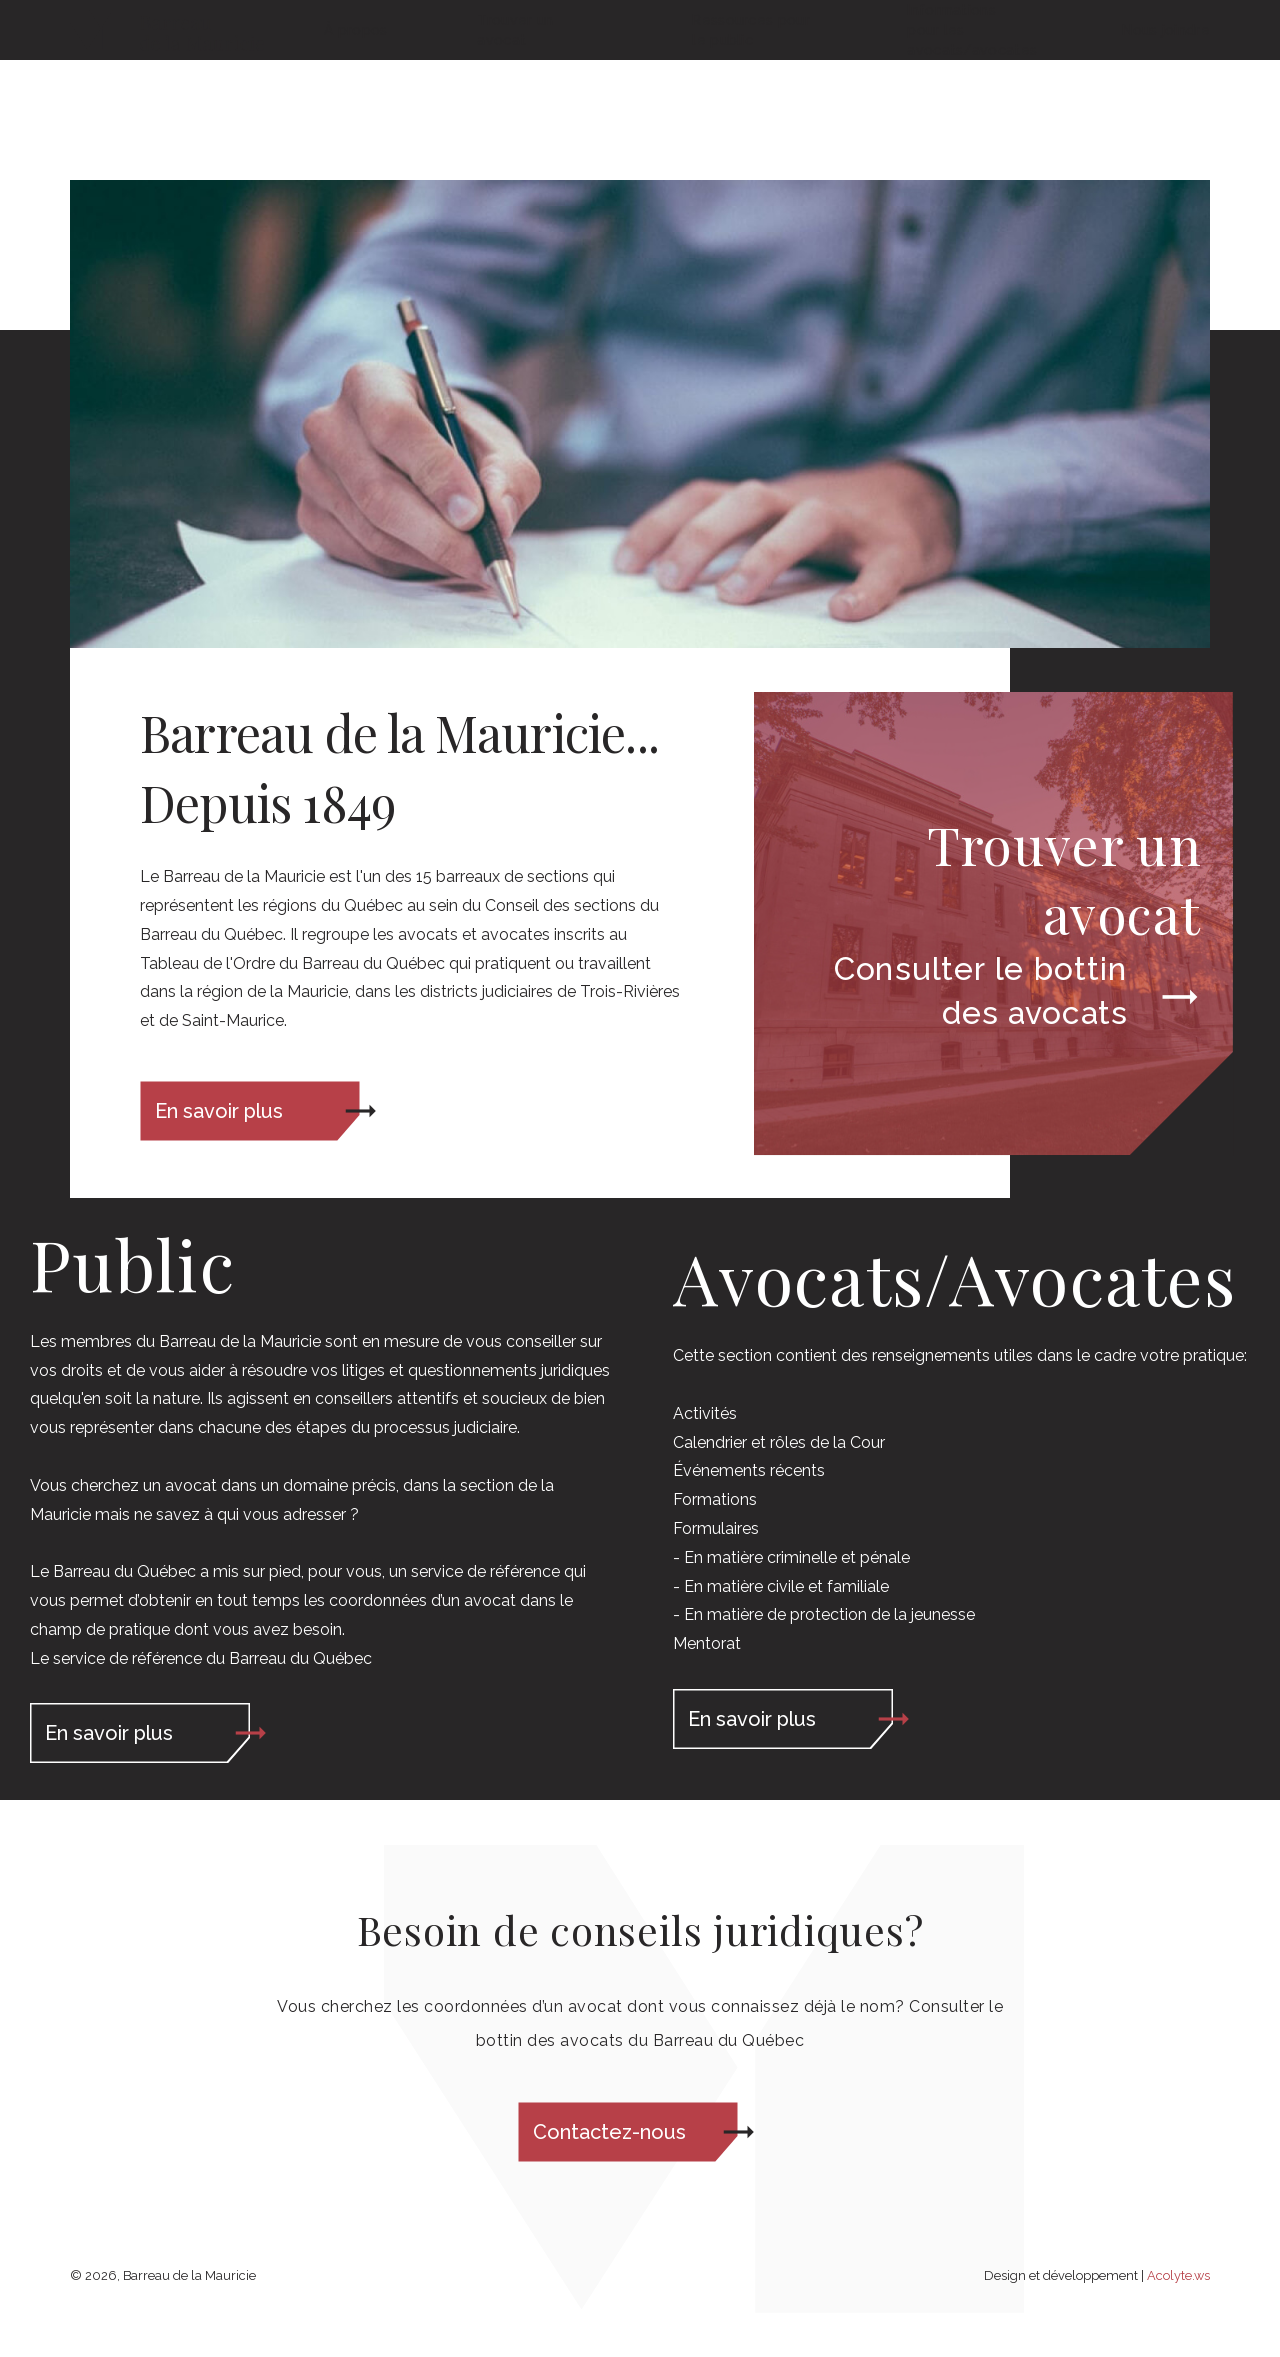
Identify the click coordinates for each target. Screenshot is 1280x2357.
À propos (355, 90)
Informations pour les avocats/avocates (969, 90)
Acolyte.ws (1178, 2275)
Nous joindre (1166, 90)
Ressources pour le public (751, 90)
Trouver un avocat (515, 90)
